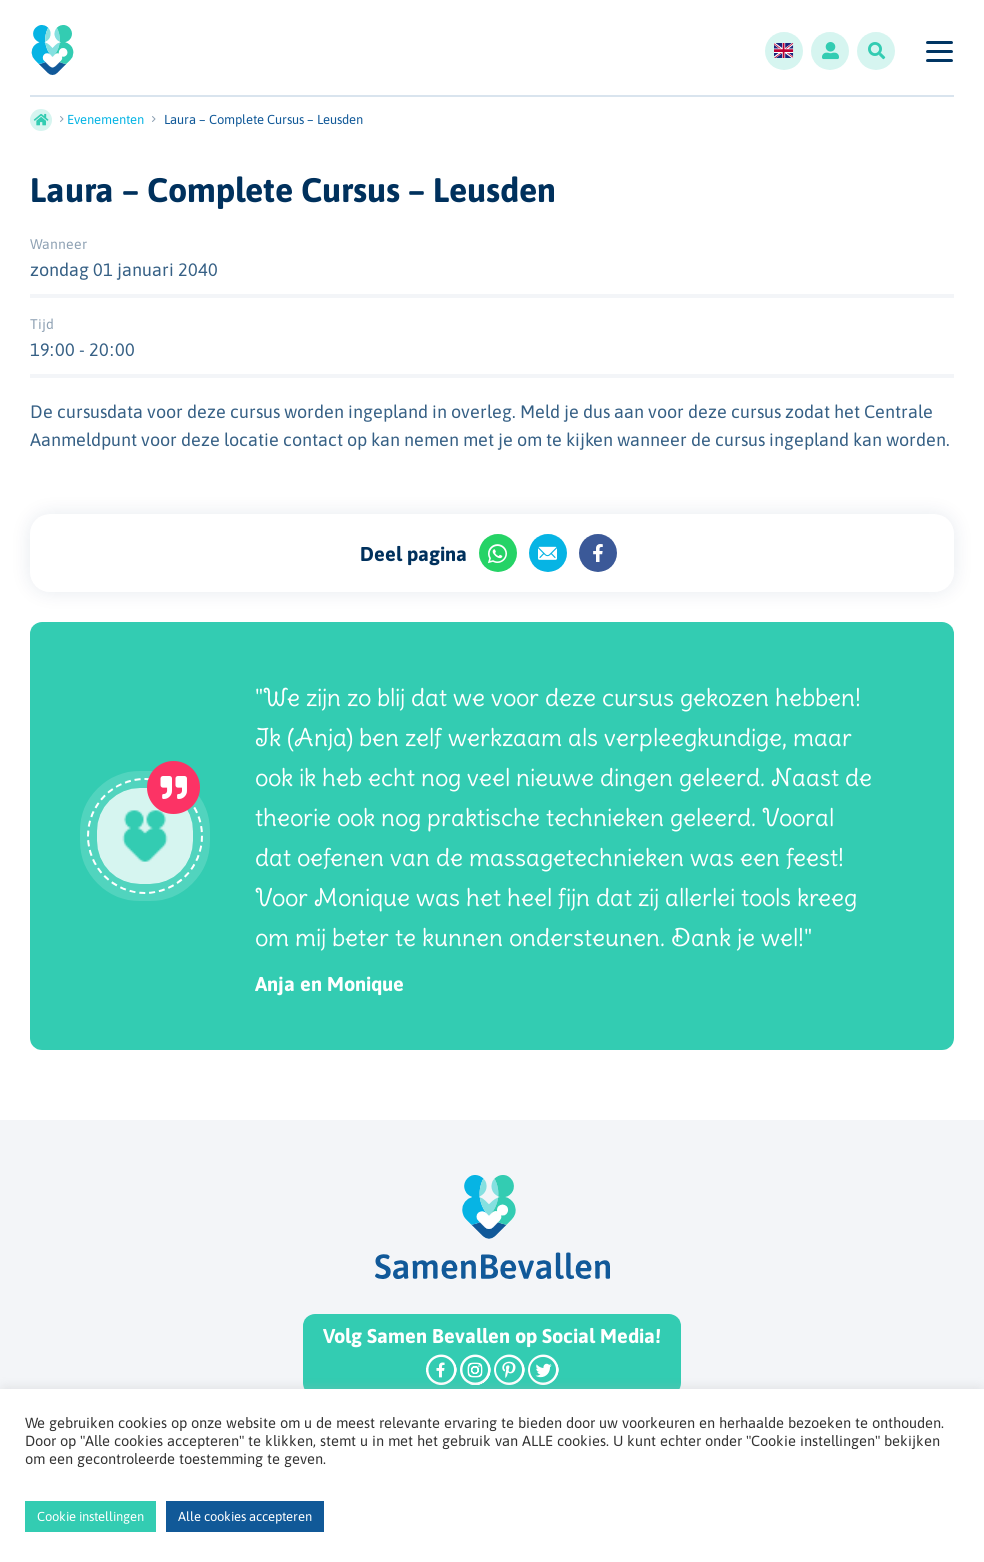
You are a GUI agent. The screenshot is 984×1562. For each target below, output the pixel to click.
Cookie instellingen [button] (90, 1516)
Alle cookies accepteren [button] (245, 1516)
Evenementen (105, 119)
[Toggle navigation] (938, 51)
